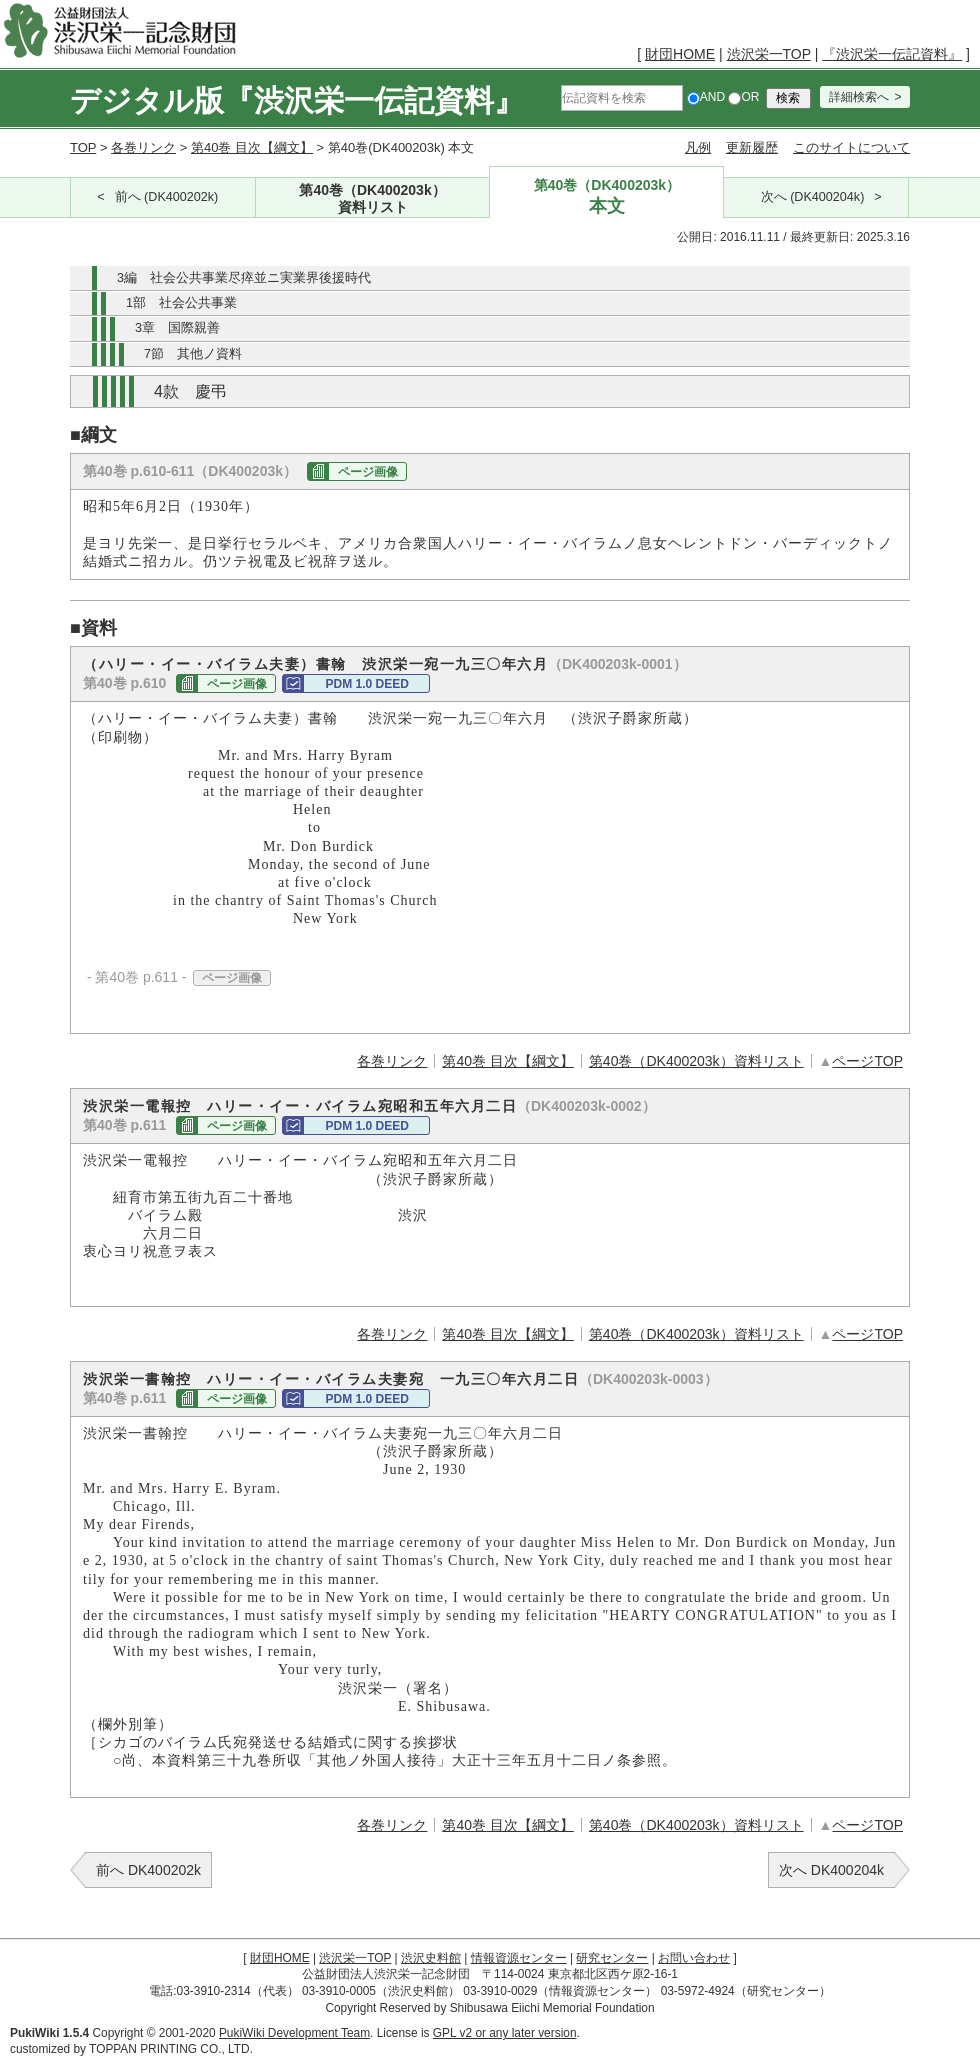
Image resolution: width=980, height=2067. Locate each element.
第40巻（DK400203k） (373, 199)
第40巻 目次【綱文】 (252, 147)
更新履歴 (752, 147)
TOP (83, 147)
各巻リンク (143, 147)
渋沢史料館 (431, 1958)
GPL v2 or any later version (505, 2033)
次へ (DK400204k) (813, 197)
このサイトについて (851, 147)
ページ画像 (368, 472)
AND (706, 97)
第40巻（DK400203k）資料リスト (696, 1061)
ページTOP (867, 1061)
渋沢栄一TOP (769, 54)
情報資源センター (519, 1958)
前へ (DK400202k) (167, 197)
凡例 (698, 147)
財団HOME (680, 54)
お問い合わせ (694, 1958)
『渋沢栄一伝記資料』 (892, 54)
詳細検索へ (859, 97)
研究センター (612, 1958)
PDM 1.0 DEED (366, 684)
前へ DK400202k (148, 1870)
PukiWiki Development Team (294, 2033)
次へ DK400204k (831, 1870)
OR (743, 97)
